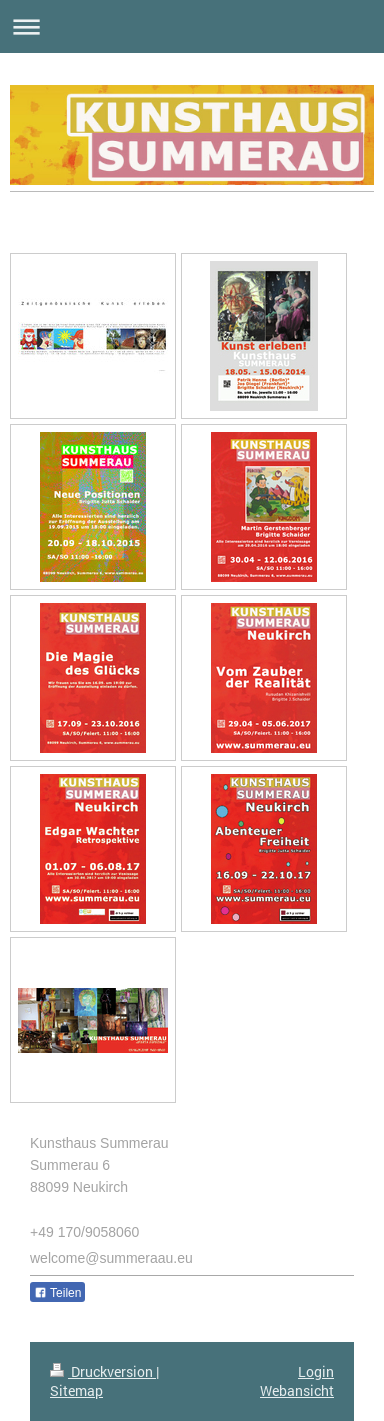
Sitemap (76, 1390)
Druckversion (103, 1371)
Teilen (57, 1293)
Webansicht (297, 1390)
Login (316, 1371)
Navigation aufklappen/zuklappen (192, 26)
